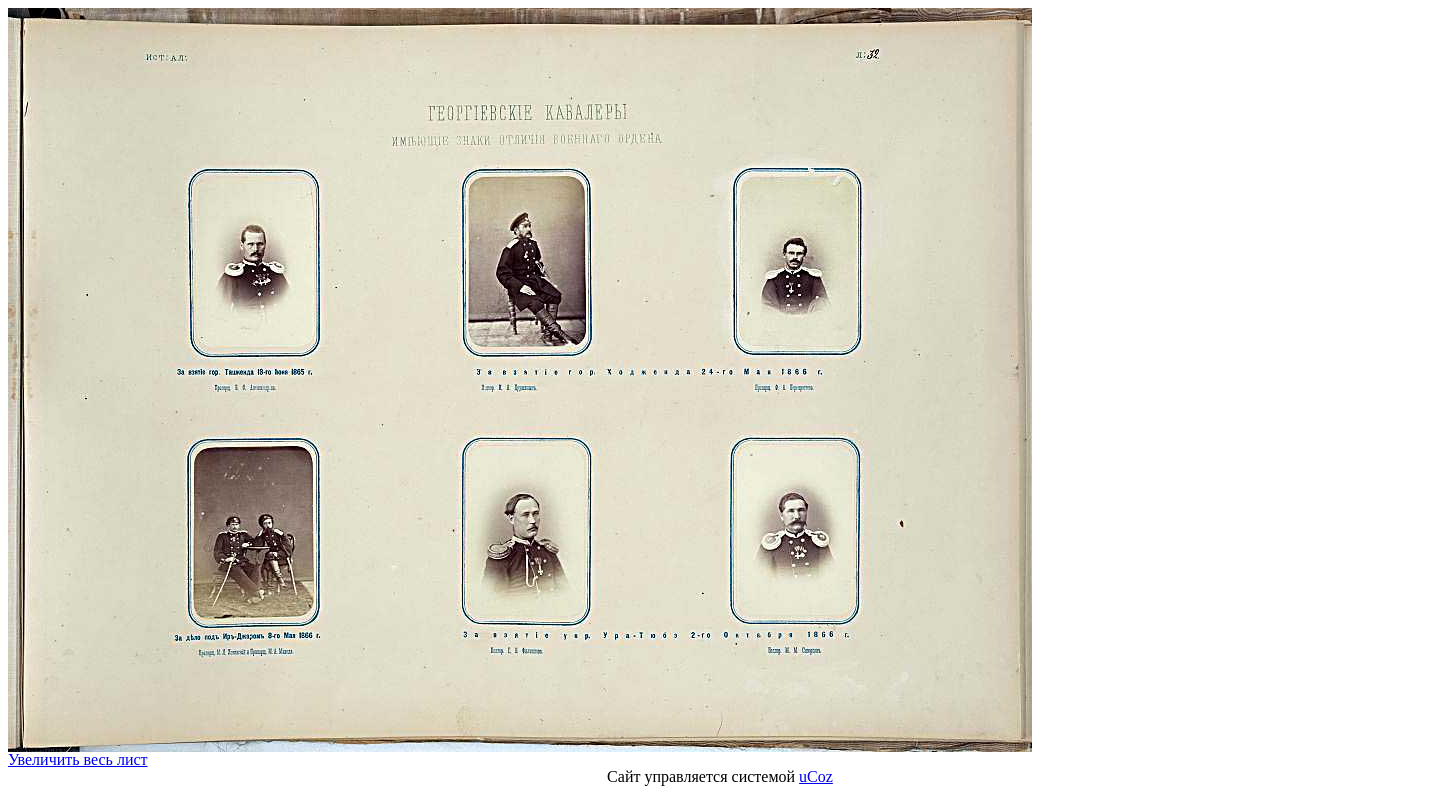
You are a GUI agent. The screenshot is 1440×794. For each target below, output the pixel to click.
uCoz (816, 776)
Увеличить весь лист (78, 759)
